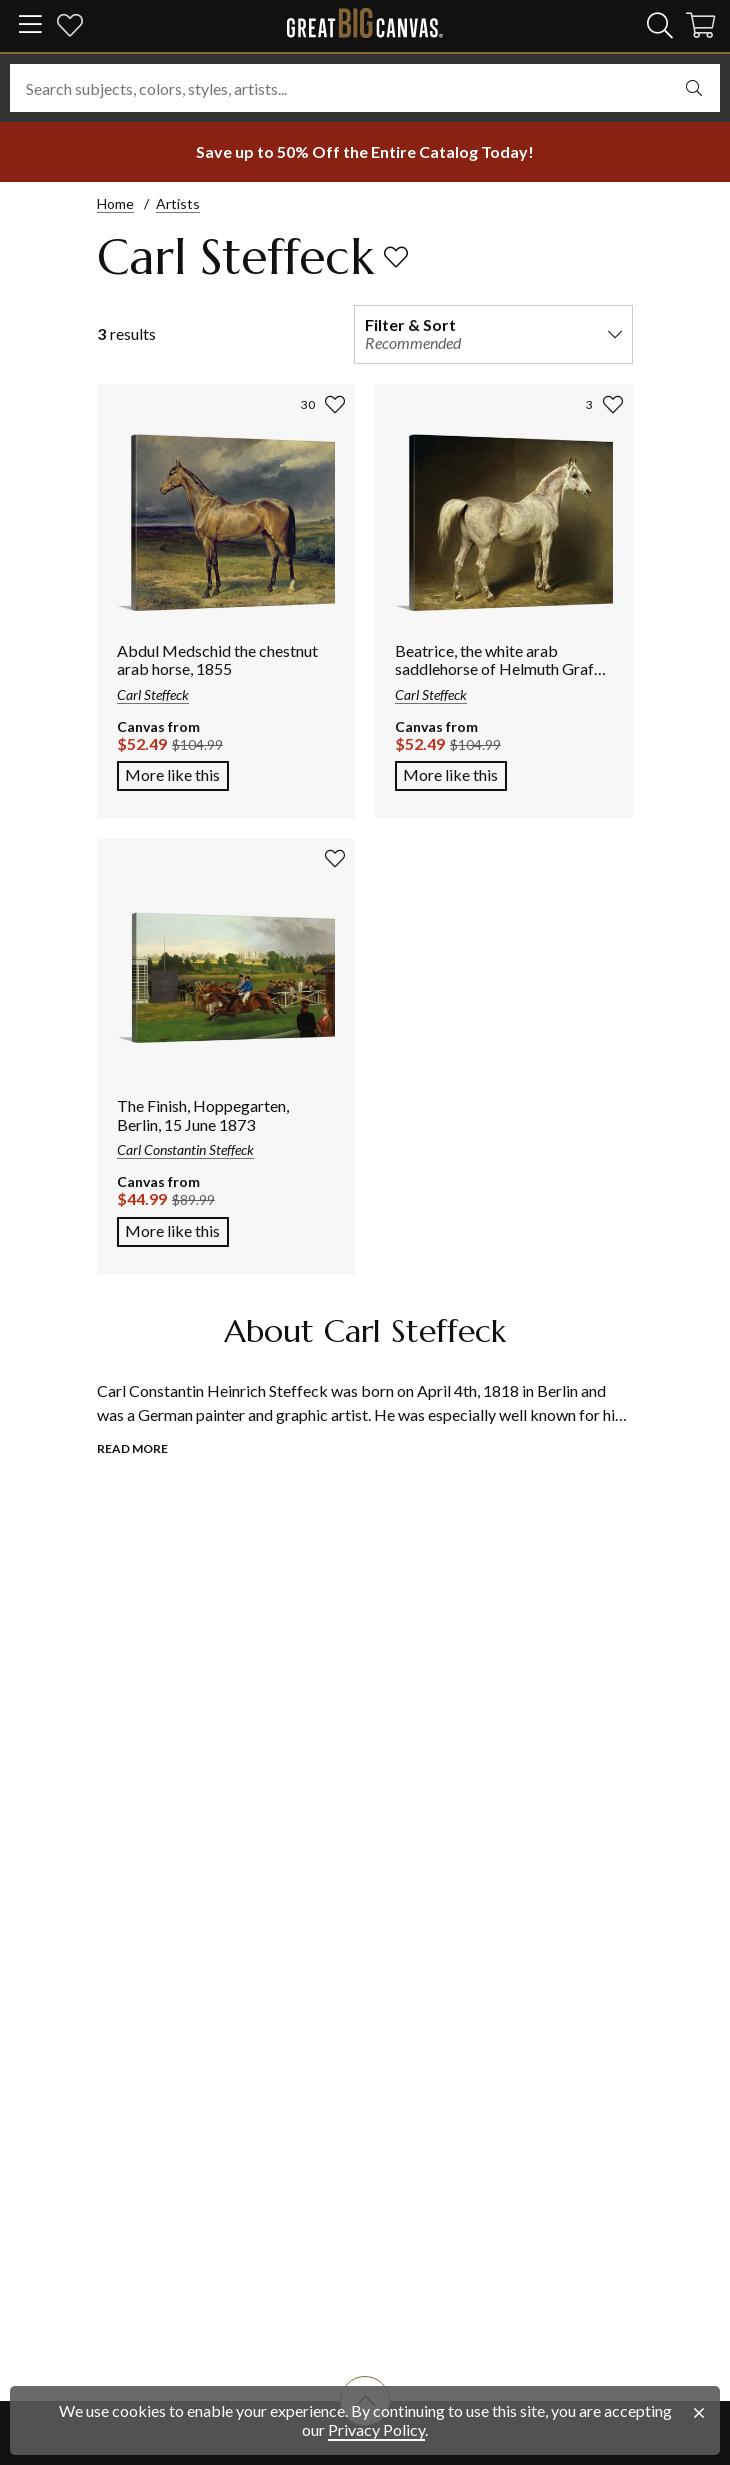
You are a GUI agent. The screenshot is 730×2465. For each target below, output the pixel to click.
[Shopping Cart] (700, 28)
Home (115, 203)
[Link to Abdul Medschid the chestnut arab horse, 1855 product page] (226, 524)
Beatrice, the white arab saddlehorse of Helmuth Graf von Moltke (494, 669)
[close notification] (699, 2413)
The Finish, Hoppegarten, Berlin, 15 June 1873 (203, 1114)
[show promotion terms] (365, 152)
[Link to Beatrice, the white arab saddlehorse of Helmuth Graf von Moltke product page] (504, 524)
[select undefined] (694, 88)
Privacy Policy (376, 2429)
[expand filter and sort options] (615, 334)
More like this (172, 774)
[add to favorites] (396, 257)
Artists (178, 203)
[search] (660, 25)
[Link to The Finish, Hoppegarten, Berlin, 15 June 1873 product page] (226, 979)
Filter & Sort (410, 324)
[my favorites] (70, 28)
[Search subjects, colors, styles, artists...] (365, 88)
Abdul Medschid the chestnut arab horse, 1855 (217, 659)
